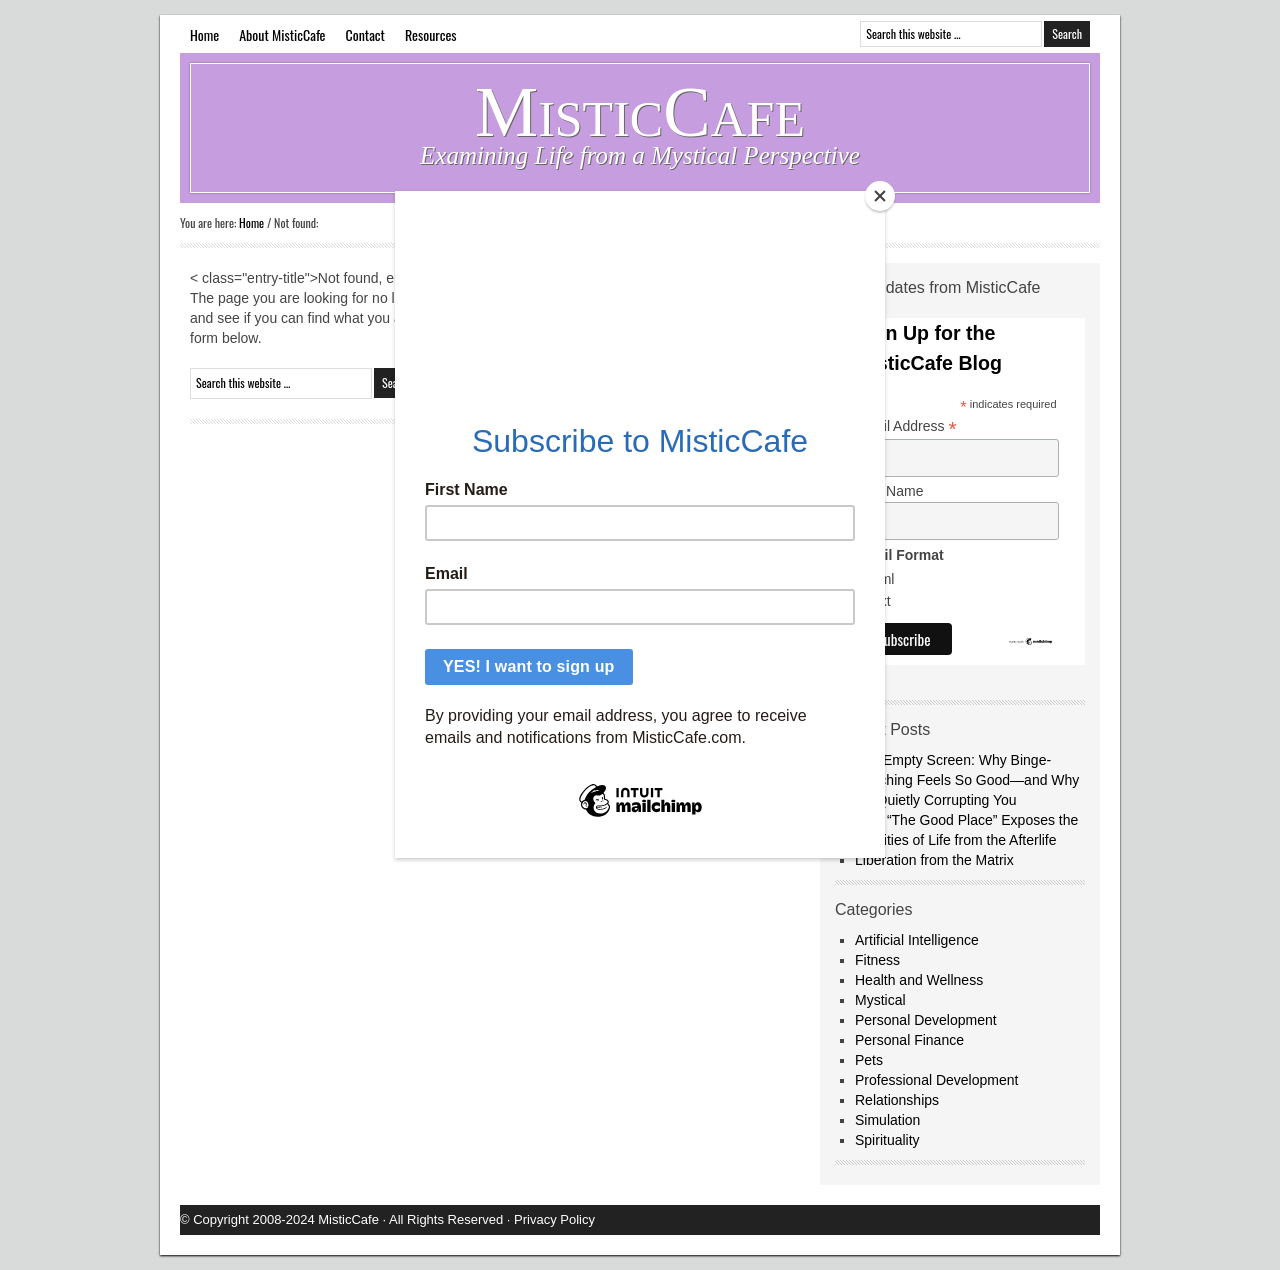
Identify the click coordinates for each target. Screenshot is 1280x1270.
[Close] (880, 196)
